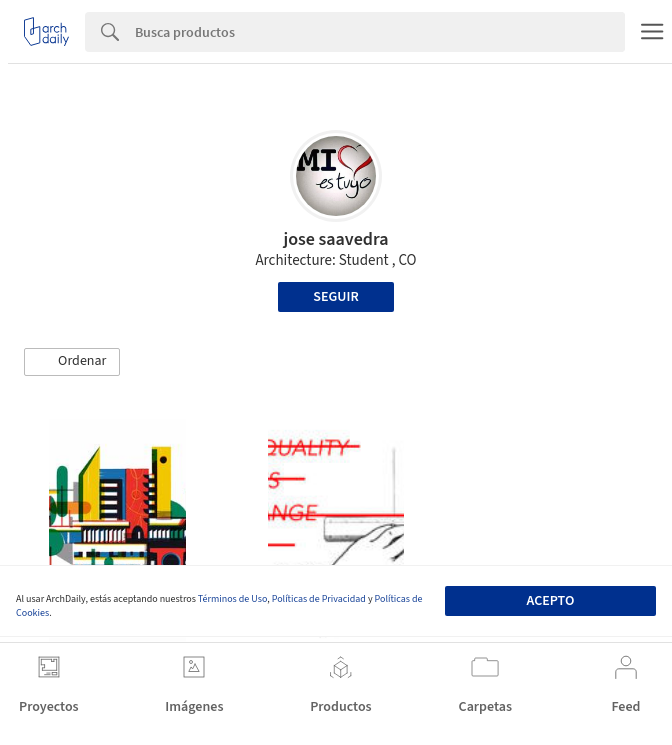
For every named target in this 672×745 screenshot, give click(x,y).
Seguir (335, 297)
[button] (72, 362)
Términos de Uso (232, 599)
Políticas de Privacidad (319, 599)
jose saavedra (336, 239)
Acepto (550, 601)
